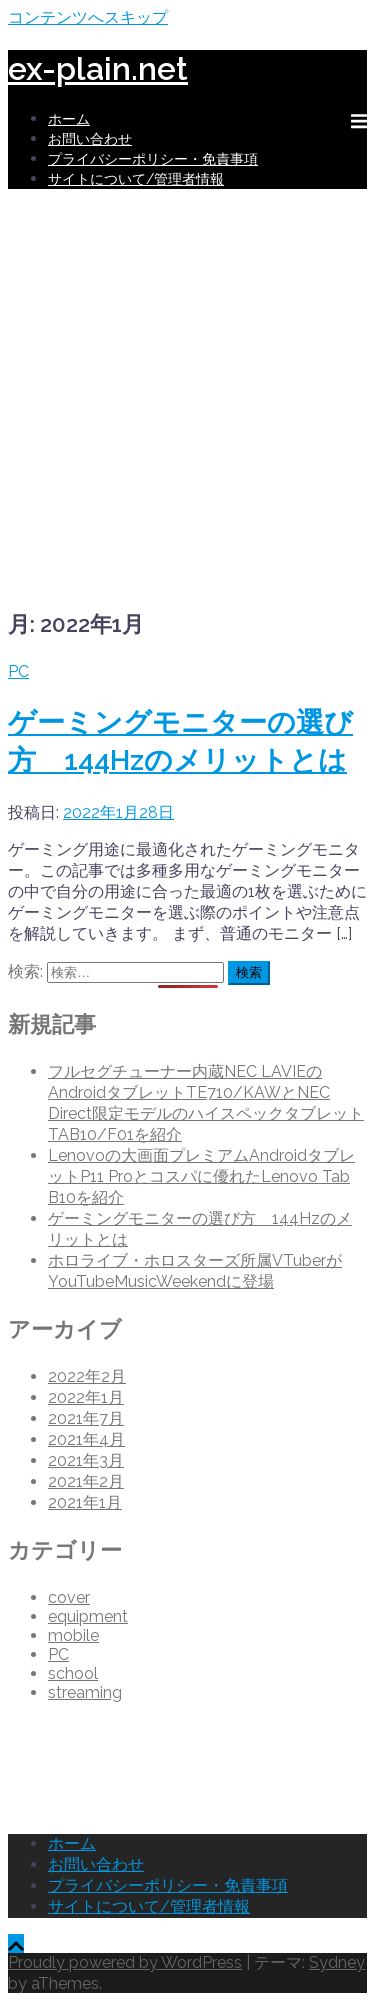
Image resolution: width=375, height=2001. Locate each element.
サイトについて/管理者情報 (136, 179)
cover (69, 1597)
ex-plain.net (98, 68)
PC (18, 671)
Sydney (337, 1962)
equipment (88, 1616)
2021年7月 (86, 1418)
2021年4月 (86, 1439)
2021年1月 (85, 1502)
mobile (73, 1635)
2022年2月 (87, 1376)
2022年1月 (86, 1397)
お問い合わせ (90, 139)
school (73, 1673)
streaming (85, 1692)
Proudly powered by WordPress (125, 1962)
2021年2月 (86, 1481)
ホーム (69, 119)
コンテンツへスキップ (88, 17)
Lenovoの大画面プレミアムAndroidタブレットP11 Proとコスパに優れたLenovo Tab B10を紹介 (201, 1176)
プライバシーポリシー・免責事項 (153, 159)
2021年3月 (86, 1460)
